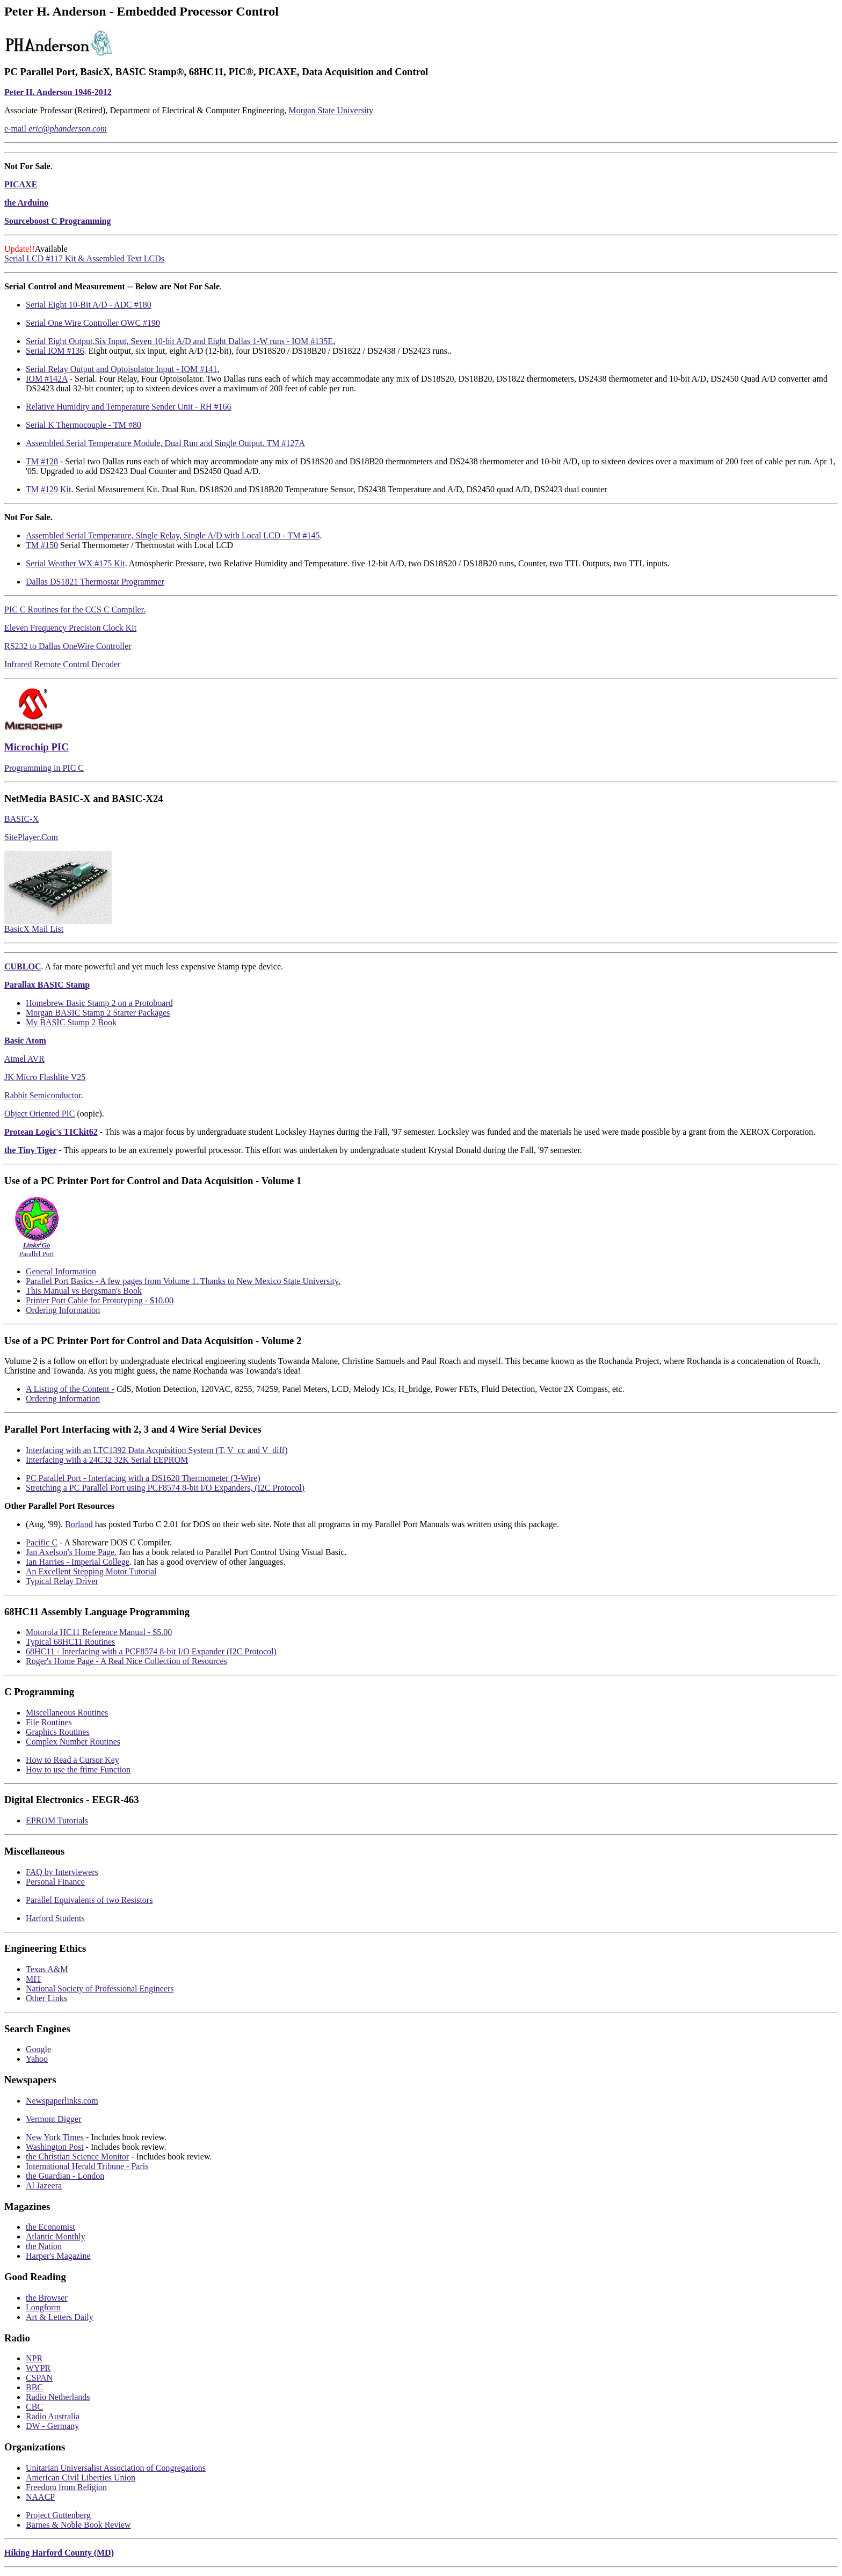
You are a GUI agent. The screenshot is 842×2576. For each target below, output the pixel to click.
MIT (33, 1978)
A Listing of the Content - (70, 1388)
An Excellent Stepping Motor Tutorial (91, 1571)
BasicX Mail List (33, 928)
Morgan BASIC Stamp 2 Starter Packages (98, 1012)
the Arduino (26, 202)
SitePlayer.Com (31, 837)
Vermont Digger (54, 2118)
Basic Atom (25, 1040)
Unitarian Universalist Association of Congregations (116, 2467)
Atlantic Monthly (55, 2236)
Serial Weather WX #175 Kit (75, 563)
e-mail (55, 128)
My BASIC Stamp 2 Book (71, 1022)
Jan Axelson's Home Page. (71, 1552)
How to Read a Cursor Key (72, 1759)
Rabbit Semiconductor (42, 1095)
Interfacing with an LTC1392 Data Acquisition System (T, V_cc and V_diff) (156, 1450)
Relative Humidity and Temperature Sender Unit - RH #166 (128, 406)
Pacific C (41, 1542)
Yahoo (37, 2058)
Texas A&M (47, 1969)
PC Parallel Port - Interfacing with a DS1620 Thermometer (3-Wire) (143, 1478)
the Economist (50, 2226)
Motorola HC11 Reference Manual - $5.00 (99, 1632)
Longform (43, 2307)
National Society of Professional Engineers (100, 1988)
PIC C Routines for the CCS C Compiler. (75, 609)
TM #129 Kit (48, 489)
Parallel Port (37, 1246)
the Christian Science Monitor (77, 2156)
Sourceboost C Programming (57, 220)
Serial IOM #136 (55, 350)
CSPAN (39, 2377)
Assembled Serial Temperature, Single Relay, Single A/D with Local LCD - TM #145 (173, 535)
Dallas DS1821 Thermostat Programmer (95, 581)
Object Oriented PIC (39, 1113)
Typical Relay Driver (62, 1581)
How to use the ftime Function (78, 1769)
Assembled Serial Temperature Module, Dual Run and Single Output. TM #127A (165, 443)
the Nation (44, 2246)
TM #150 (42, 545)
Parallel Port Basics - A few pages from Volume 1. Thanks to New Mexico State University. (183, 1281)
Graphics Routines (58, 1731)
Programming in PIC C (44, 767)
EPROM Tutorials (57, 1820)
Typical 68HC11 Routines (70, 1641)
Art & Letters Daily (59, 2317)
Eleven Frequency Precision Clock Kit (70, 627)
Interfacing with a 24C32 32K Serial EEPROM (107, 1459)
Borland (79, 1524)
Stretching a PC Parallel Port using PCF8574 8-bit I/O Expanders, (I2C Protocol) (165, 1487)
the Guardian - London (65, 2175)
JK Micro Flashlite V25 (44, 1077)
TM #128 (42, 461)
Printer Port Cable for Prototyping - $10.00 (99, 1300)
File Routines (49, 1722)
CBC (34, 2406)
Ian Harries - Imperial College (77, 1561)
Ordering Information (63, 1310)
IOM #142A (47, 378)
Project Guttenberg (58, 2515)
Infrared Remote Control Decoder (62, 664)
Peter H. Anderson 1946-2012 (58, 92)
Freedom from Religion (66, 2487)
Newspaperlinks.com (62, 2100)
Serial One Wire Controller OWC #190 (93, 322)
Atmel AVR (24, 1058)
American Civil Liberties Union (80, 2477)
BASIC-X (21, 818)
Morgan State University (330, 110)
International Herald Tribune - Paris (87, 2166)
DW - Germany (52, 2426)
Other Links (46, 1998)
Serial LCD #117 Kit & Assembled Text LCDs (84, 258)
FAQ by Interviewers (62, 1872)
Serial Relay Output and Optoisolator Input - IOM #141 (121, 369)
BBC (34, 2387)
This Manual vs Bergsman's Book (84, 1290)
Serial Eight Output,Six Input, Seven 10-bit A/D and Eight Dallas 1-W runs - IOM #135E (179, 341)
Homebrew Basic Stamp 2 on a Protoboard (99, 1003)
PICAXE (20, 184)
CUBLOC (22, 966)
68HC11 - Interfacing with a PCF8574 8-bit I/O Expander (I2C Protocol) (151, 1651)
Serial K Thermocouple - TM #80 (83, 424)
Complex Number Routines (73, 1741)
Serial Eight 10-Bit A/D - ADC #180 (88, 304)
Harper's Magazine (58, 2255)
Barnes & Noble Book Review (78, 2524)
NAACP (40, 2496)
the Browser (47, 2297)
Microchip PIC (36, 747)
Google (38, 2049)
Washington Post (55, 2146)
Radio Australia (52, 2416)
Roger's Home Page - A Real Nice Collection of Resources (126, 1661)
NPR (34, 2358)
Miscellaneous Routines (67, 1712)
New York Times (55, 2137)
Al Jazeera (44, 2185)
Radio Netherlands (58, 2397)
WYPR (38, 2368)
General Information (61, 1271)
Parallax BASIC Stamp (47, 984)
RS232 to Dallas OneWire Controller (68, 646)
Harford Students (55, 1918)
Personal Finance (55, 1881)
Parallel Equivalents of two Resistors (89, 1899)
